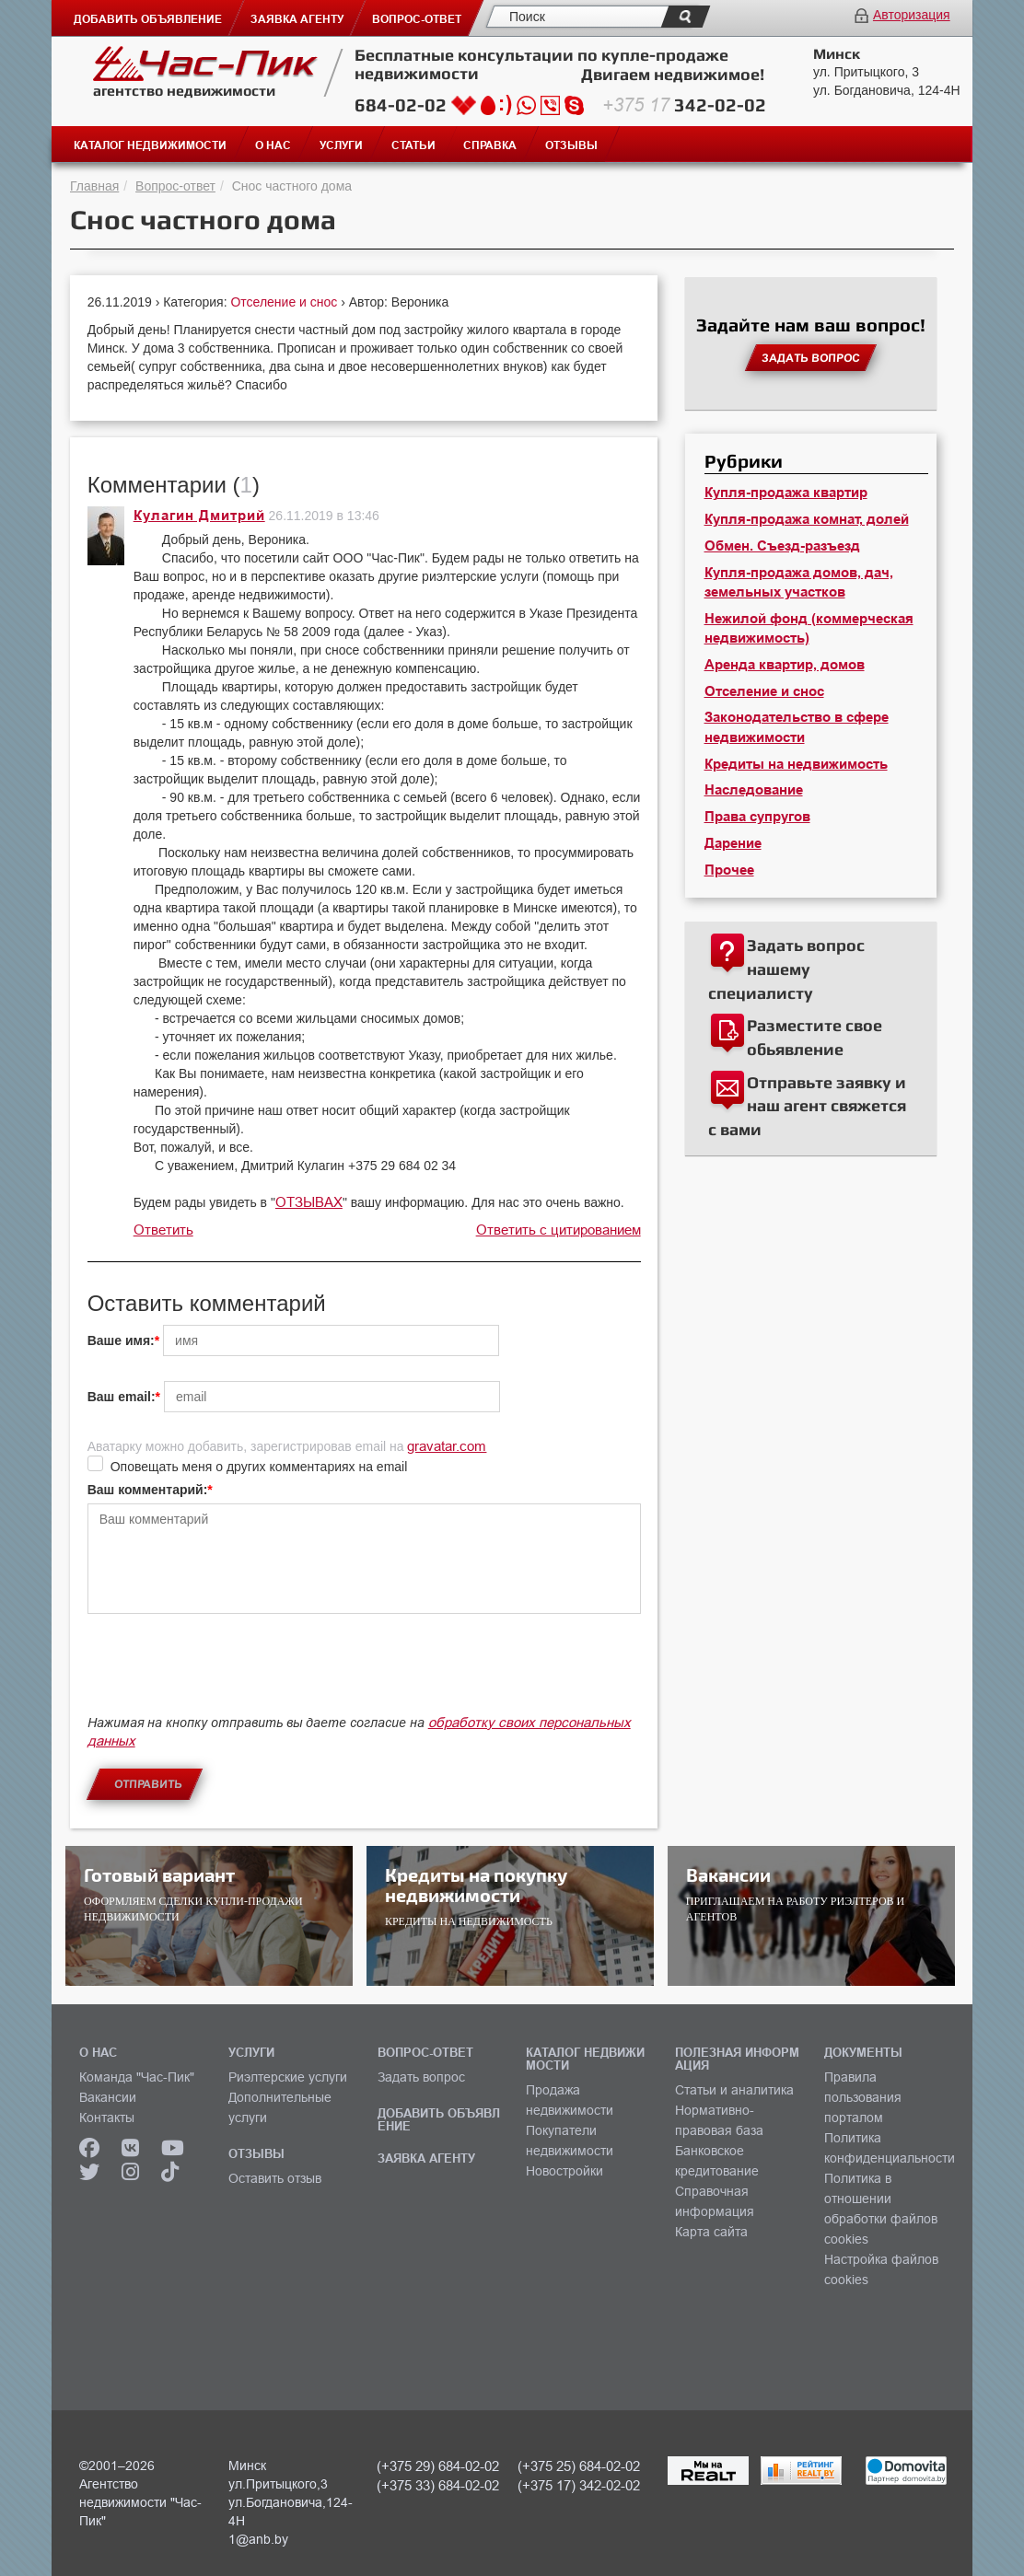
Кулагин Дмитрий (199, 515)
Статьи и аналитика (734, 2090)
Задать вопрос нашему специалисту (786, 968)
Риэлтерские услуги (287, 2077)
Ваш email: (121, 1396)
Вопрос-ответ (175, 186)
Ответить (163, 1229)
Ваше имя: (121, 1340)
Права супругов (757, 816)
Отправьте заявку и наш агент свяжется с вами (807, 1106)
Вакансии (107, 2097)
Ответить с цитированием (558, 1229)
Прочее (729, 870)
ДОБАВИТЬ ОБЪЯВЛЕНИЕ (439, 2119)
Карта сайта (711, 2231)
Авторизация (911, 14)
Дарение (733, 843)
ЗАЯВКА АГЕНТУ (426, 2158)
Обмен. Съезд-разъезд (782, 546)
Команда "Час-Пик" (136, 2077)
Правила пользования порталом (863, 2097)
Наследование (753, 790)
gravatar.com (446, 1446)
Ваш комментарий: (147, 1489)
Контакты (106, 2117)
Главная (94, 186)
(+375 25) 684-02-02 (579, 2466)
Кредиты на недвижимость (796, 764)
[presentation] (227, 1673)
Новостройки (564, 2171)
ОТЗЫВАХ (309, 1202)
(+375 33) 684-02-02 (438, 2485)
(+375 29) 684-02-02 (438, 2466)
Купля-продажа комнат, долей (806, 519)
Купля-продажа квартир (785, 492)
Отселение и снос (285, 302)
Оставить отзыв (274, 2178)
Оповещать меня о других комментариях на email (259, 1466)
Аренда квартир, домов (784, 664)
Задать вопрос (421, 2077)
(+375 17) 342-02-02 (579, 2485)
